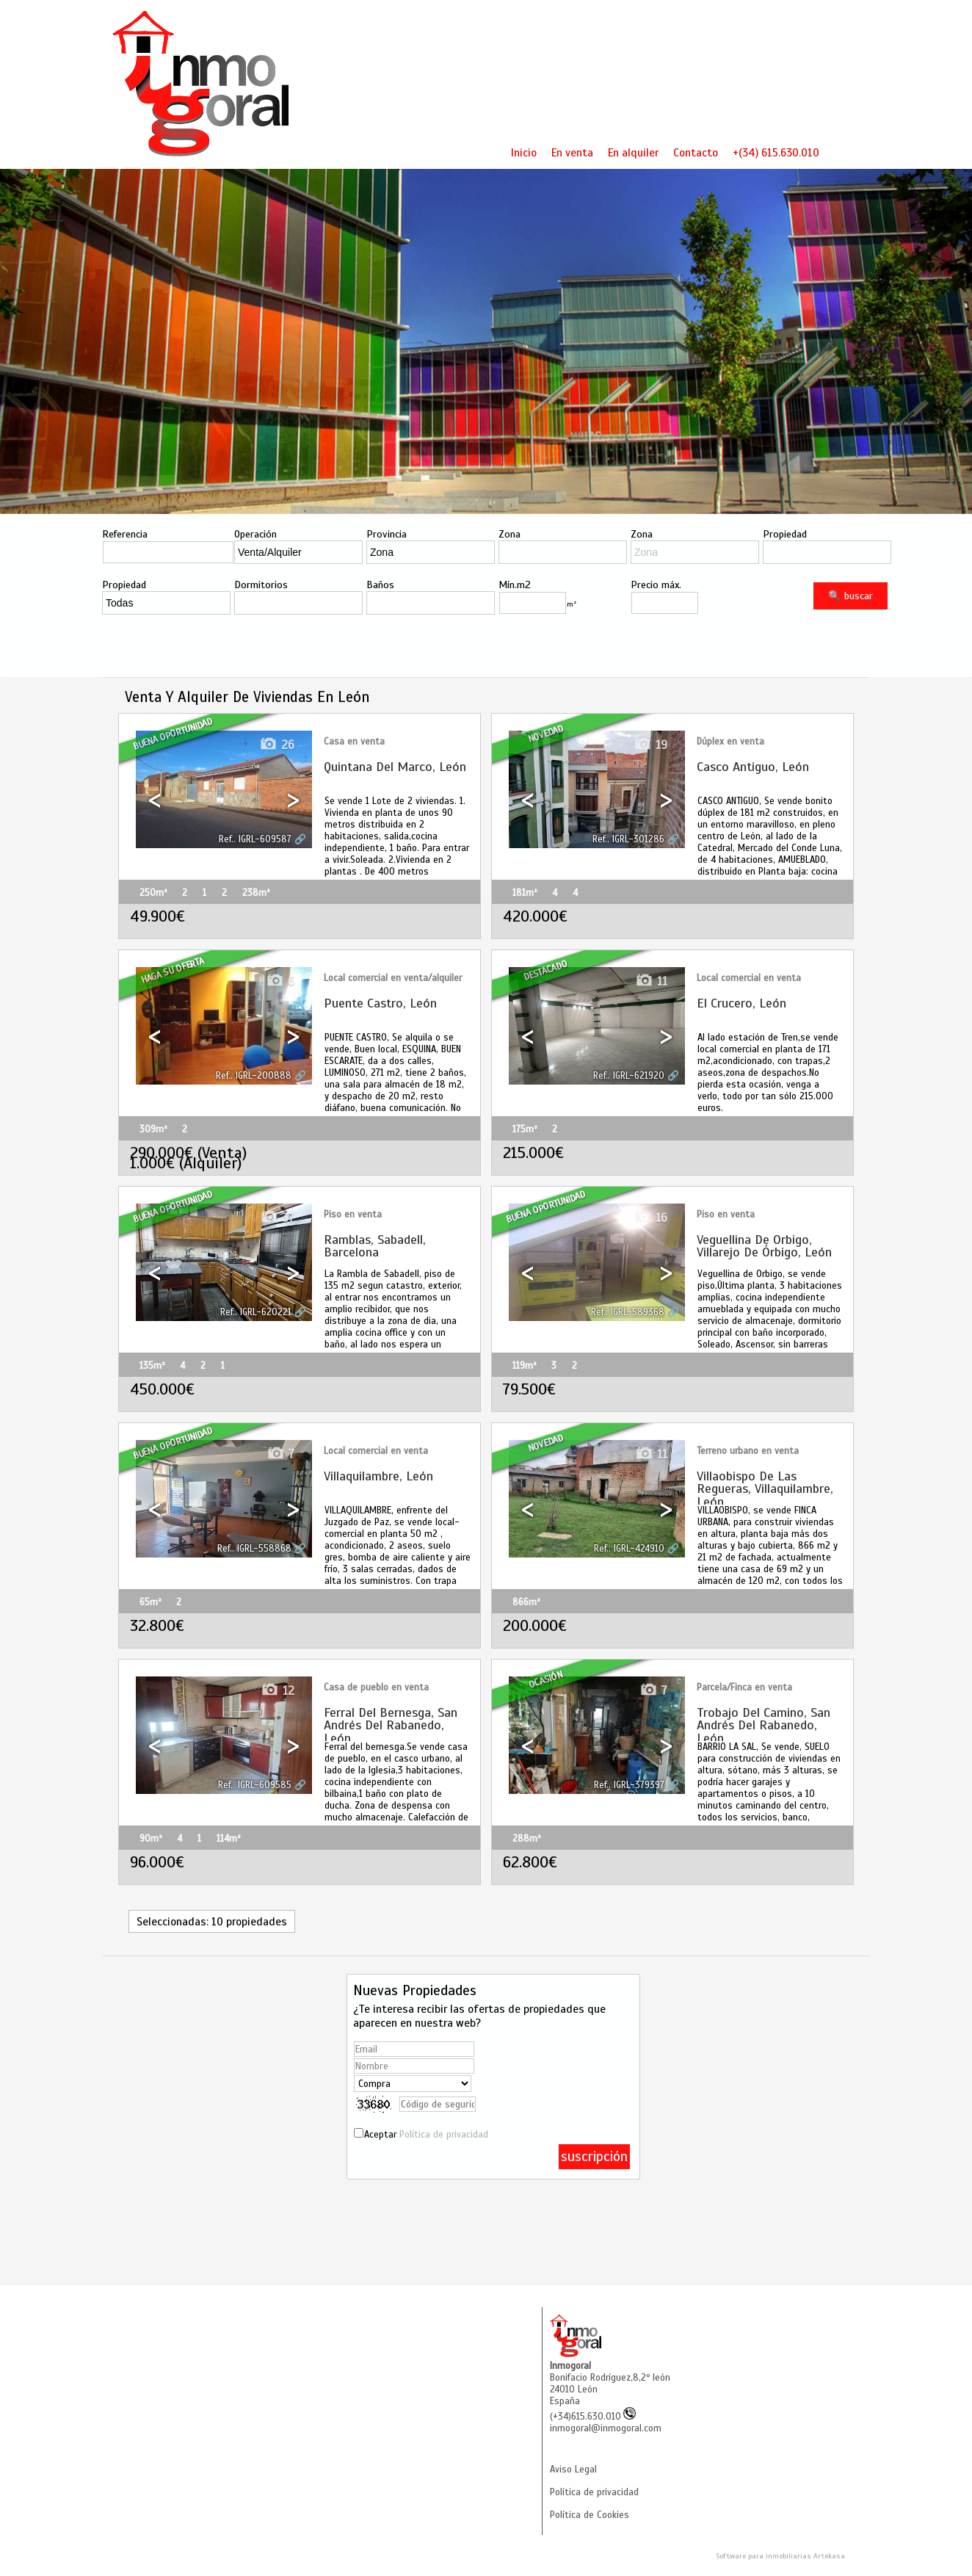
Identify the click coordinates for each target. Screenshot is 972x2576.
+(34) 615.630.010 (776, 152)
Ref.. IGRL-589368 (627, 1312)
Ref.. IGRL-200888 (253, 1076)
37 (277, 1218)
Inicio (524, 152)
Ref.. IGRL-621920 (628, 1076)
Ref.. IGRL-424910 (629, 1549)
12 (277, 1690)
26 (276, 745)
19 (650, 745)
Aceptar (426, 2135)
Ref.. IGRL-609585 (254, 1785)
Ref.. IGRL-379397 (629, 1785)
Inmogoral (570, 2366)
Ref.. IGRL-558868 (254, 1549)
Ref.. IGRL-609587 (255, 839)
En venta (572, 152)
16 (650, 1218)
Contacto (695, 152)
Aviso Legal (573, 2469)
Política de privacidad (443, 2135)
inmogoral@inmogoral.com (605, 2428)
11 (651, 981)
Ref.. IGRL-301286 (628, 839)
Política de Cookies (589, 2515)
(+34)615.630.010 (593, 2417)
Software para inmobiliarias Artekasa (780, 2556)
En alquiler (633, 152)
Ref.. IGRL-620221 (255, 1312)
